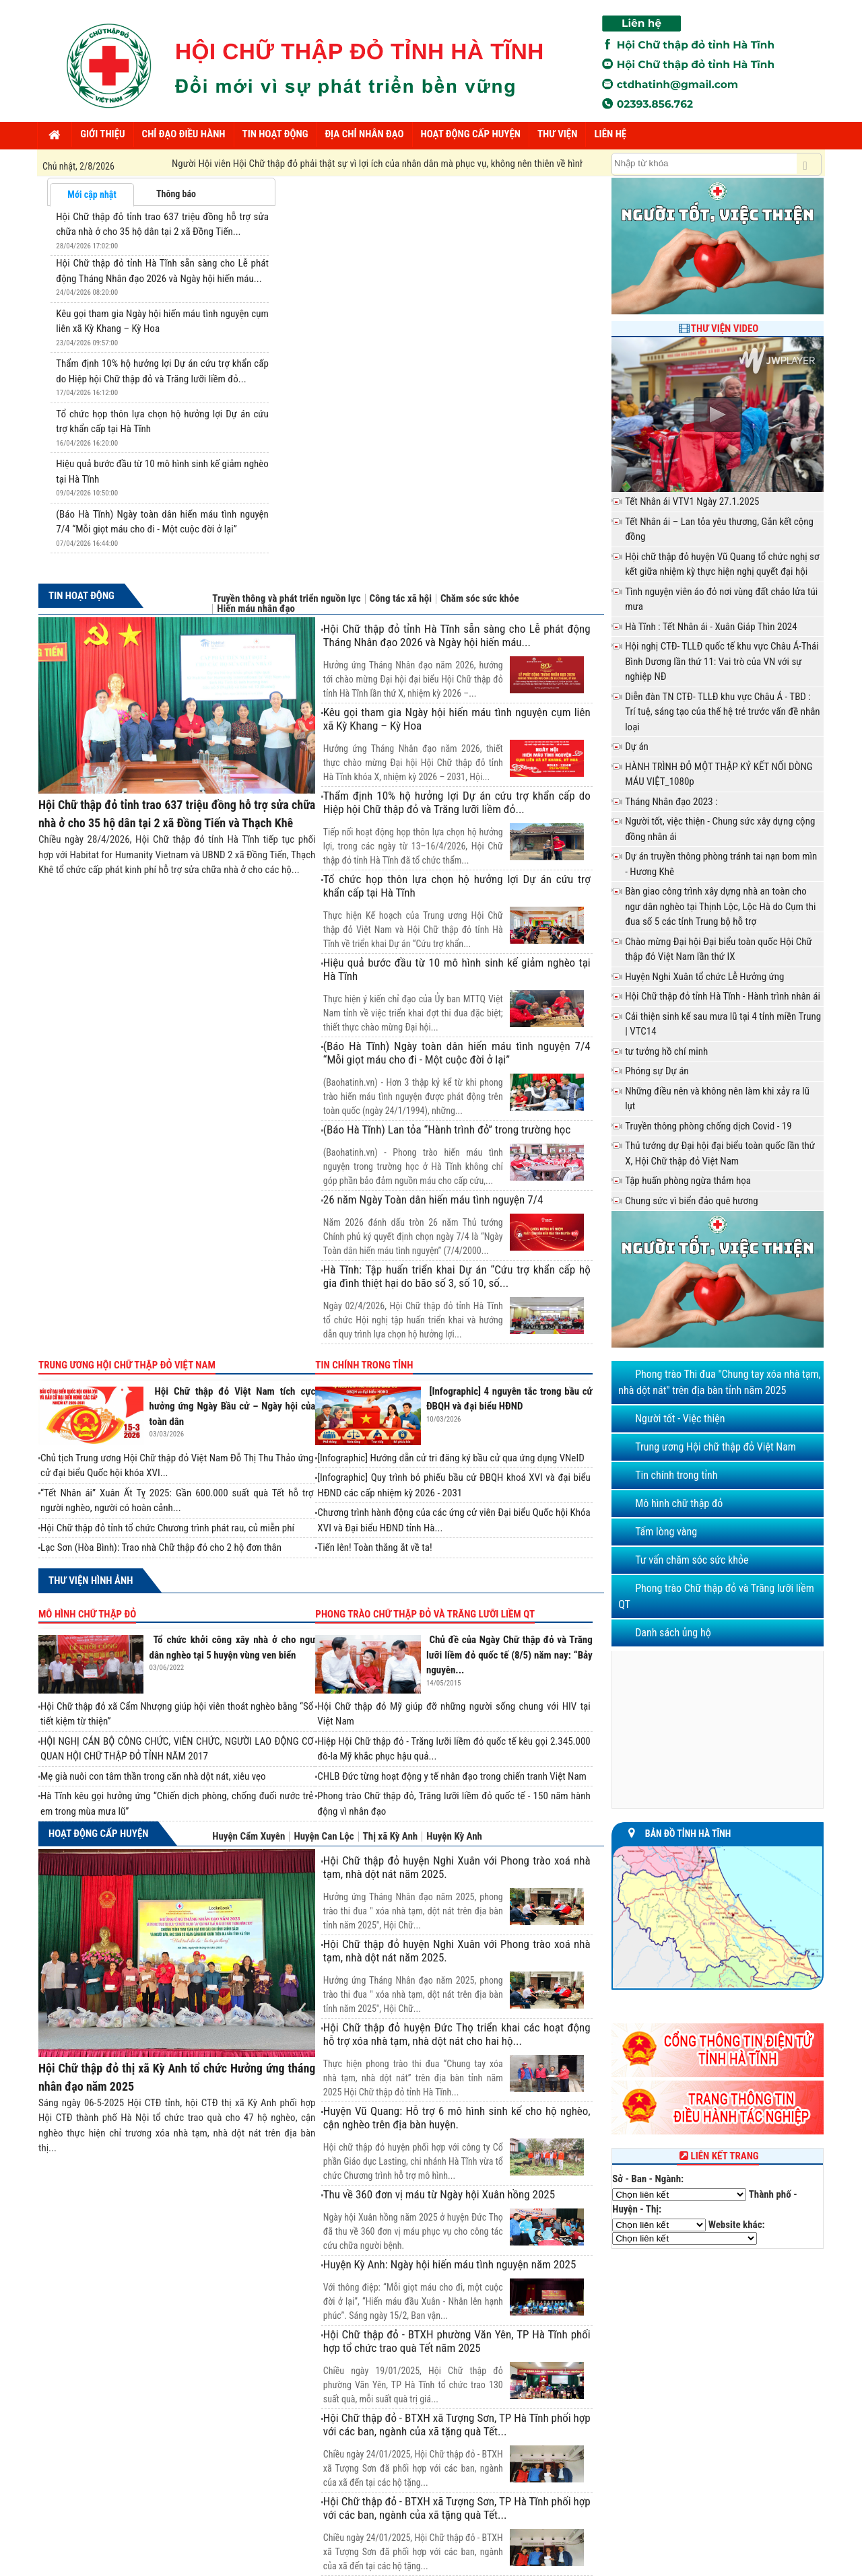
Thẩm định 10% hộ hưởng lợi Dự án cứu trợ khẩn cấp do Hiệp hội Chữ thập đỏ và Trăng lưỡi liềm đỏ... (457, 802)
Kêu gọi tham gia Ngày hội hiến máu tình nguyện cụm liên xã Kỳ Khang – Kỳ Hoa (457, 718)
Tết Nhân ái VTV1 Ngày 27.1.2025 (692, 501)
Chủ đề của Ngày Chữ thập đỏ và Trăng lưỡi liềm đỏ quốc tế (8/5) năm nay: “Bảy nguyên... (509, 1655)
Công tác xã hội (401, 599)
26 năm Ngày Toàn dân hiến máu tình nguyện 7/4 (433, 1199)
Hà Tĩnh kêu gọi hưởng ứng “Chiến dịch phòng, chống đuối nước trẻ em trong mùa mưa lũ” (176, 1803)
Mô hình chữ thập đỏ (87, 1614)
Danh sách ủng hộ (673, 1632)
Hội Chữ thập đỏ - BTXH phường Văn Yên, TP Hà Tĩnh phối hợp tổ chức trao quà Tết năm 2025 (457, 2341)
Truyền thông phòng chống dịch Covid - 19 (708, 1126)
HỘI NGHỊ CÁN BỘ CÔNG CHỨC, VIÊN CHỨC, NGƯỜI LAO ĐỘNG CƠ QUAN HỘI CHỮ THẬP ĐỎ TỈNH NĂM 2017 (176, 1749)
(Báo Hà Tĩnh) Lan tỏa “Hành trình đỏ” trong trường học (447, 1129)
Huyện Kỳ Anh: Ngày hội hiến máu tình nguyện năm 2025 (449, 2264)
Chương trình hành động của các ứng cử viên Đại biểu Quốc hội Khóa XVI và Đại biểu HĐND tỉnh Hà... (453, 1520)
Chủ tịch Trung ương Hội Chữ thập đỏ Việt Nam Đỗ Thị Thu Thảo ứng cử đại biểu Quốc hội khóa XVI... (176, 1466)
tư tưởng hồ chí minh (666, 1051)
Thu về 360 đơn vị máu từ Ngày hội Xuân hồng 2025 (439, 2194)
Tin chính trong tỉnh (364, 1365)
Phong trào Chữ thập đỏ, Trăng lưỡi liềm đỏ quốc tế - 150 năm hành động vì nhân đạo (453, 1803)
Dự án (637, 746)
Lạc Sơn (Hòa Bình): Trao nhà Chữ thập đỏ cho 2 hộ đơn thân (160, 1547)
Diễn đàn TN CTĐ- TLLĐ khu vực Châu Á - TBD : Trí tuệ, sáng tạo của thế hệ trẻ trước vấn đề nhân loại (722, 712)
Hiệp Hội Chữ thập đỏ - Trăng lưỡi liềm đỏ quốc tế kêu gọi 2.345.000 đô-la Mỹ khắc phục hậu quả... (453, 1749)
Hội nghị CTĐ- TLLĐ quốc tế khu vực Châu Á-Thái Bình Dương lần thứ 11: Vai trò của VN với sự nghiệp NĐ (722, 661)
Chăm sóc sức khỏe (479, 599)
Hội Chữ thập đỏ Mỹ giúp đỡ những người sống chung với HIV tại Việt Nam (453, 1714)
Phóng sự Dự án (656, 1071)
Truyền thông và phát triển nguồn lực (286, 599)
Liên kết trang (718, 2156)
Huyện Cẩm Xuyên (248, 1837)
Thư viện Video (725, 328)
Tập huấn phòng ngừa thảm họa (688, 1181)
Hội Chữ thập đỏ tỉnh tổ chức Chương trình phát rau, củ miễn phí (167, 1528)
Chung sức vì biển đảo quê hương (691, 1201)
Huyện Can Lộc (324, 1837)
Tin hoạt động (81, 596)
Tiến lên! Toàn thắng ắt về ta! (374, 1547)
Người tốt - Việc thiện (680, 1418)
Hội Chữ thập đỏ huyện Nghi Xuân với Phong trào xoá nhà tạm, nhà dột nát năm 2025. (457, 1867)
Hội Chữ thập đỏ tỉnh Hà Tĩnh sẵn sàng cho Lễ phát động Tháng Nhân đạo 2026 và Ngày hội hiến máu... (457, 635)
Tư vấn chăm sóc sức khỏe (691, 1560)
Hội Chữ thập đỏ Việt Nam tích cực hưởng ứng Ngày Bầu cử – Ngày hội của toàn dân (233, 1406)
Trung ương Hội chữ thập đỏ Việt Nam (127, 1365)
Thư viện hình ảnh (90, 1580)
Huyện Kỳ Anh (454, 1837)
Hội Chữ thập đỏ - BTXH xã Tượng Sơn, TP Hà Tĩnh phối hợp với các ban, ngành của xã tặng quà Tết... (457, 2424)
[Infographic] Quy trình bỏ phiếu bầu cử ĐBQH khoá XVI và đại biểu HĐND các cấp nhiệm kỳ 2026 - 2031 (453, 1485)
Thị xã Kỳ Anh (390, 1837)
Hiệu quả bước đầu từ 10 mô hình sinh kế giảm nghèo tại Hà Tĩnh (457, 969)
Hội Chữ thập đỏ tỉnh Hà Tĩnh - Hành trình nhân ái (722, 996)
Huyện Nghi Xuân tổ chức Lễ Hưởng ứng (704, 977)
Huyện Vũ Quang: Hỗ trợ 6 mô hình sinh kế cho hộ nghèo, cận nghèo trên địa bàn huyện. (457, 2117)
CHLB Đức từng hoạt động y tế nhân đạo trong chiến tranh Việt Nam (452, 1776)
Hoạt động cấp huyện (98, 1833)
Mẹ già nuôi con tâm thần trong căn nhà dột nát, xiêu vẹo (153, 1776)
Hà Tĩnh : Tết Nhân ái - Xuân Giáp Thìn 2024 (711, 627)
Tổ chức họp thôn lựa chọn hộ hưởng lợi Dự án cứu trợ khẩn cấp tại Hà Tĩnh (457, 885)
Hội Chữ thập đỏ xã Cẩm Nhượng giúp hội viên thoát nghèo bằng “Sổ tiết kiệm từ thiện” (176, 1714)
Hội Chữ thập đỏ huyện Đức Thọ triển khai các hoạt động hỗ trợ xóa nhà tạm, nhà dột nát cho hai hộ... (457, 2034)
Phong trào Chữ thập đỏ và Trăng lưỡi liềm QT (425, 1614)
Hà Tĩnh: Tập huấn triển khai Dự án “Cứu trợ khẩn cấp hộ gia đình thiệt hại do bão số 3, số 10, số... (457, 1276)
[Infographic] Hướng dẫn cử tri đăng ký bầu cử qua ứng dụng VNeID (450, 1458)
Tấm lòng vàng (666, 1531)
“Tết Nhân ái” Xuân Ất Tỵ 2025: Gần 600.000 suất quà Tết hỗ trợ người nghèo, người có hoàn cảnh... (176, 1501)
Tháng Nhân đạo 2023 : (671, 802)
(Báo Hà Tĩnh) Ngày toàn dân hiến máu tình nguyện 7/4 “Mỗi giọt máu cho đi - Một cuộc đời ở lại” (457, 1052)
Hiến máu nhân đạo (256, 609)
